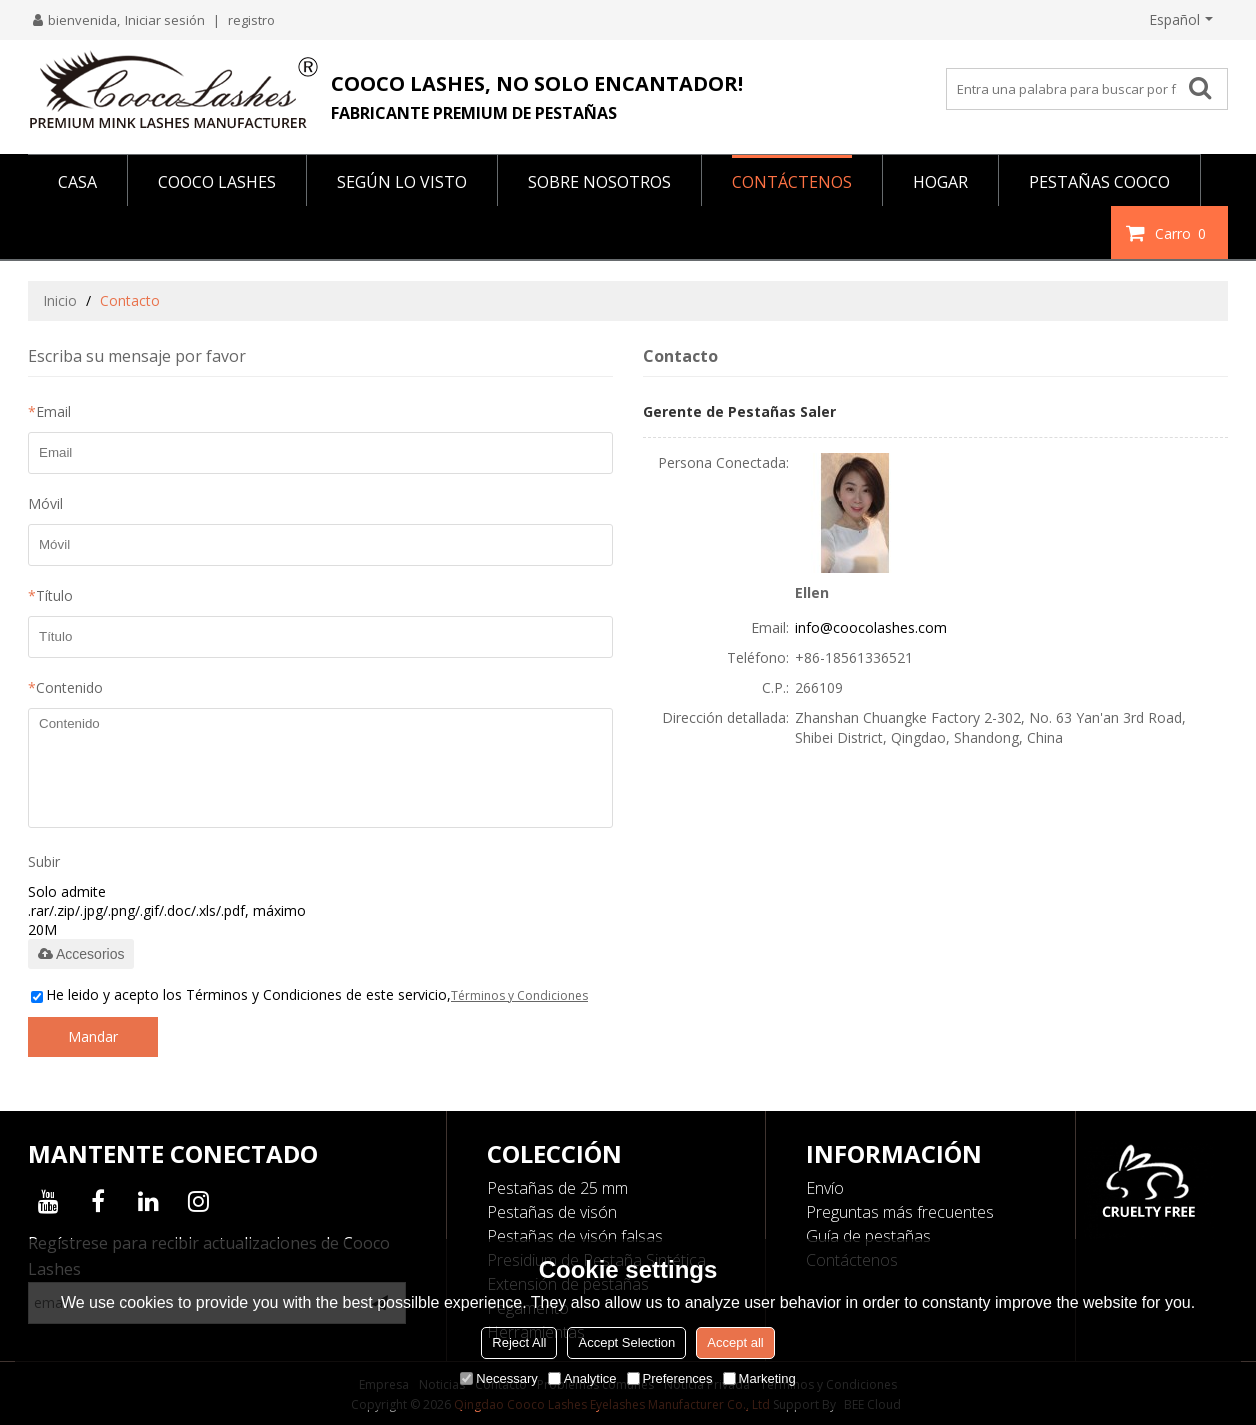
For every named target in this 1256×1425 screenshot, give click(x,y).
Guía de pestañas (868, 1236)
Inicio (60, 300)
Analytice (582, 1378)
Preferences (670, 1378)
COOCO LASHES (217, 182)
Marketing (759, 1378)
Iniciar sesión (165, 20)
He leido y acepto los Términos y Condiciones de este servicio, (309, 994)
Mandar (93, 1036)
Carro (1183, 233)
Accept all (735, 1342)
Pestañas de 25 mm (557, 1188)
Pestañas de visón (552, 1212)
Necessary (498, 1378)
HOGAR (940, 182)
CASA (77, 182)
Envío (825, 1188)
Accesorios (81, 954)
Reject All (519, 1342)
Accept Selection (626, 1342)
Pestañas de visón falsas (575, 1236)
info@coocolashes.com (871, 627)
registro (251, 20)
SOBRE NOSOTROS (599, 182)
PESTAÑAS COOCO (1099, 182)
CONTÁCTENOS (792, 182)
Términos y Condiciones (519, 995)
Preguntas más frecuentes (900, 1212)
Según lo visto (402, 182)
